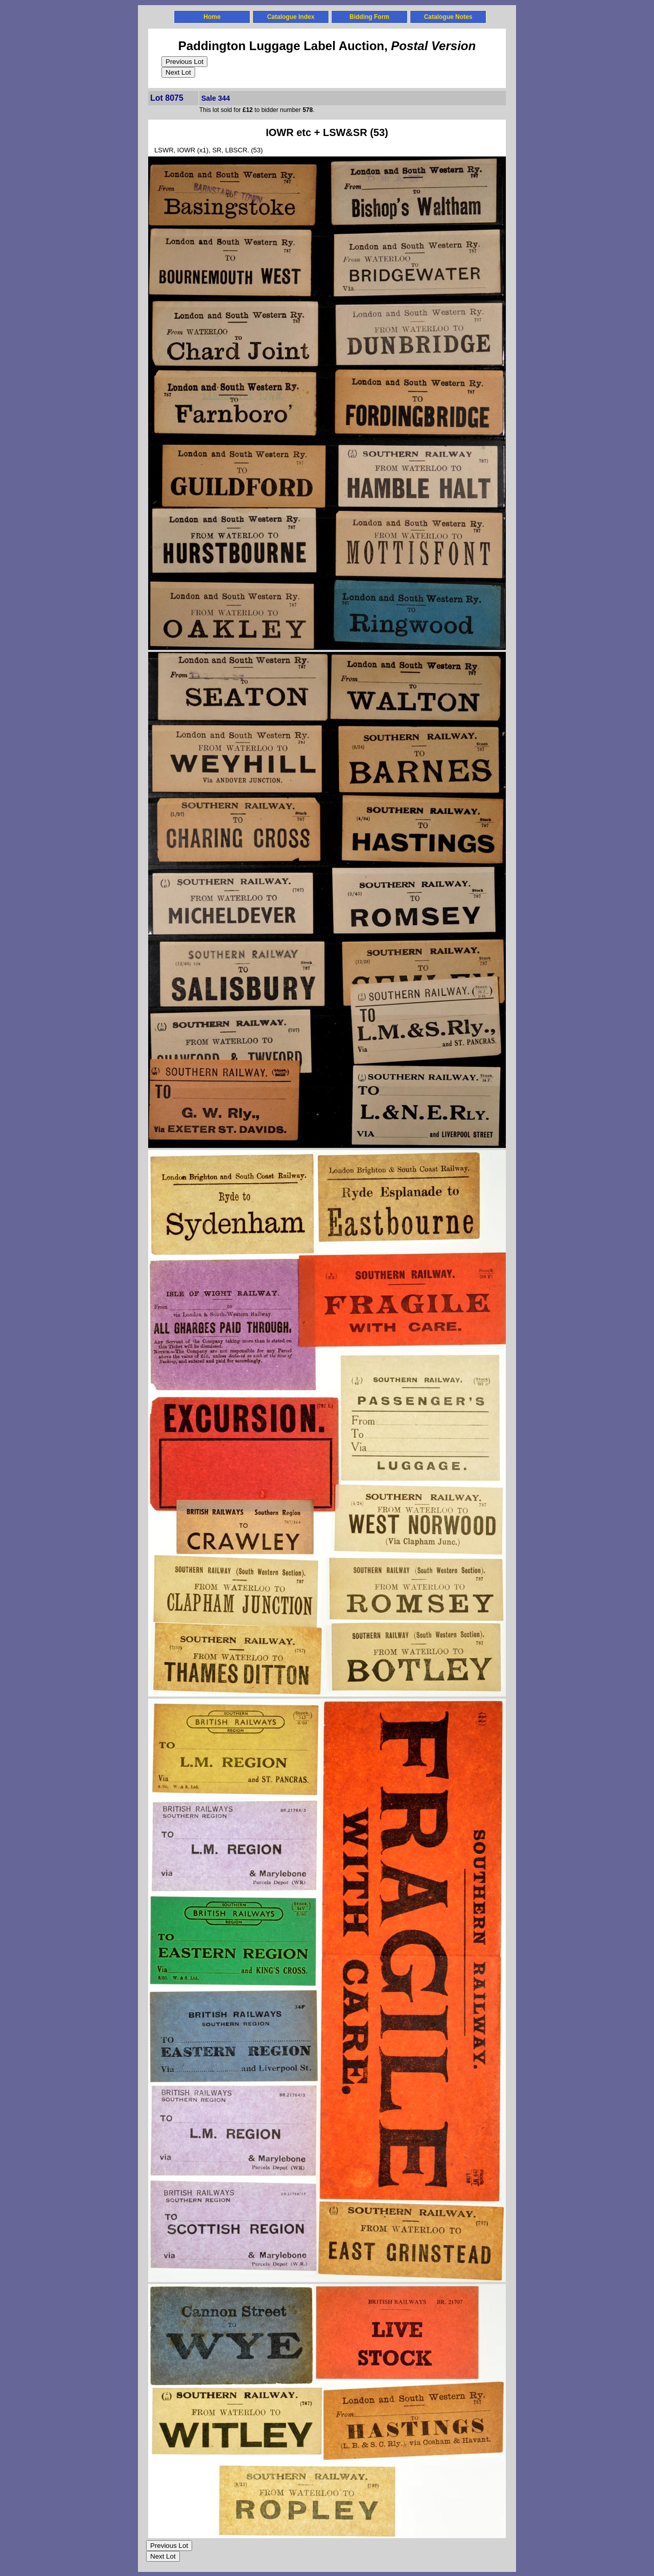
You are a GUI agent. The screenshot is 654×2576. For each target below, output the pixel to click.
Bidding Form (369, 16)
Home (211, 16)
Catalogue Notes (448, 16)
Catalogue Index (291, 16)
